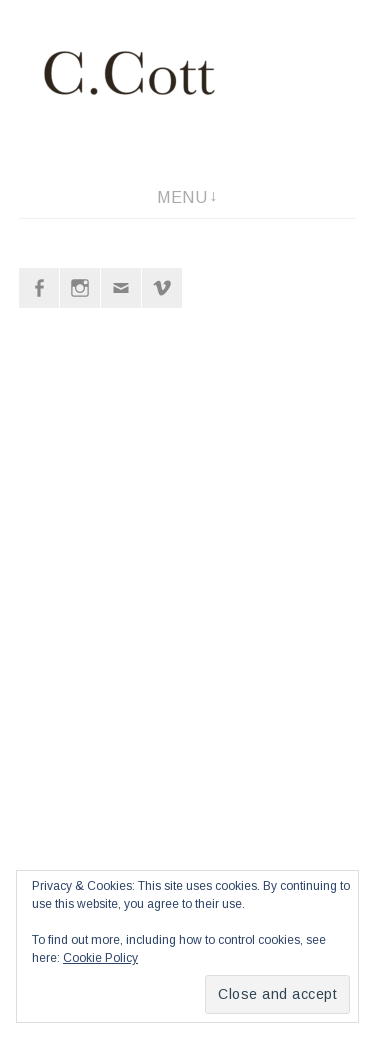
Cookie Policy (100, 958)
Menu (182, 197)
